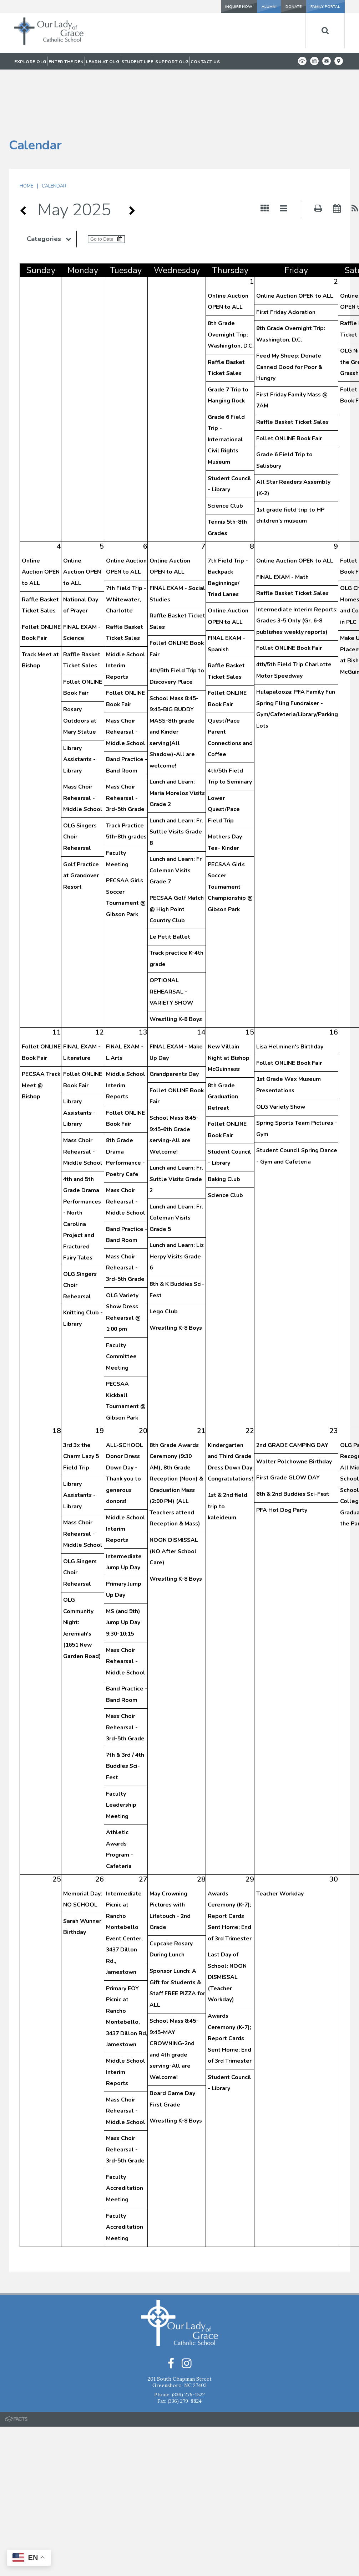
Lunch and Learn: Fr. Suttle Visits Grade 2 (176, 1125)
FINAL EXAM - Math (282, 524)
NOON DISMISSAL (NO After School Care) (174, 1498)
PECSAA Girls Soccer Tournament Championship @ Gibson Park (230, 833)
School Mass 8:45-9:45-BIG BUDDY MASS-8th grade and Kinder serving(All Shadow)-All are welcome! (174, 678)
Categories (51, 185)
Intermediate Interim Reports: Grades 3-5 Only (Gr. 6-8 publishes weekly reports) (297, 567)
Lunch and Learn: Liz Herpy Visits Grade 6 (177, 1203)
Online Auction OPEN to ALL (294, 242)
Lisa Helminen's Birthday (289, 993)
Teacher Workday (280, 1840)
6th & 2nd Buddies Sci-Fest (292, 1440)
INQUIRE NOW (202, 6)
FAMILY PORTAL (323, 6)
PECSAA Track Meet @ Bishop (41, 1032)
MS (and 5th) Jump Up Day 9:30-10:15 (123, 1569)
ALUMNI (242, 6)
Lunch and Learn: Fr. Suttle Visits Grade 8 (176, 778)
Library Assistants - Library (79, 706)
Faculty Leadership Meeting (121, 1751)
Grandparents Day (174, 1021)
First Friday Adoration (285, 259)
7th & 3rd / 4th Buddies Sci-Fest (125, 1713)
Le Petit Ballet (170, 883)
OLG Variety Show (280, 1053)
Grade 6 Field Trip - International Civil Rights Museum (226, 386)
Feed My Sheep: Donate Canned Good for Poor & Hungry (289, 313)
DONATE (281, 6)
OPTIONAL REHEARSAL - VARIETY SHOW (171, 938)
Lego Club (164, 1258)
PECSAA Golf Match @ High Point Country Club (177, 856)
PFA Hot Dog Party (281, 1457)
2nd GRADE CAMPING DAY (292, 1392)
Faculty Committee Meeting (121, 1303)
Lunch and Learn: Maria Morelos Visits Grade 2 (177, 739)
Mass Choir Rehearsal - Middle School (82, 744)
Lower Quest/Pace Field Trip (224, 756)
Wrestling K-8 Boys (176, 966)
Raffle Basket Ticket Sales (292, 369)
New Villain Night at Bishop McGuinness (228, 1004)
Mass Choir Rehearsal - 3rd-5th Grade (125, 744)
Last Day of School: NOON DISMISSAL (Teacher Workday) (227, 1923)
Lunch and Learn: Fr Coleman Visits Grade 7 (176, 817)
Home (26, 132)
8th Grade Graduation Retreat (223, 1043)
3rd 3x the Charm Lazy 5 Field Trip (81, 1403)
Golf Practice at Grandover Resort (81, 822)
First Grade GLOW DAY (288, 1424)
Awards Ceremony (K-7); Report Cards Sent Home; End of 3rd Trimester (230, 1862)
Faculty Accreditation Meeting (124, 2135)
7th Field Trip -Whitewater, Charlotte (126, 546)
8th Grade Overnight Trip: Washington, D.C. (231, 281)
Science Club (225, 452)
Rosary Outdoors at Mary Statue (79, 667)
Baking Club (224, 1126)
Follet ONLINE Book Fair (289, 385)
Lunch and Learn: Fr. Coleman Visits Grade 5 (176, 1164)
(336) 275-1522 (188, 2342)
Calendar (54, 132)
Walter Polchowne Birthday (294, 1408)
